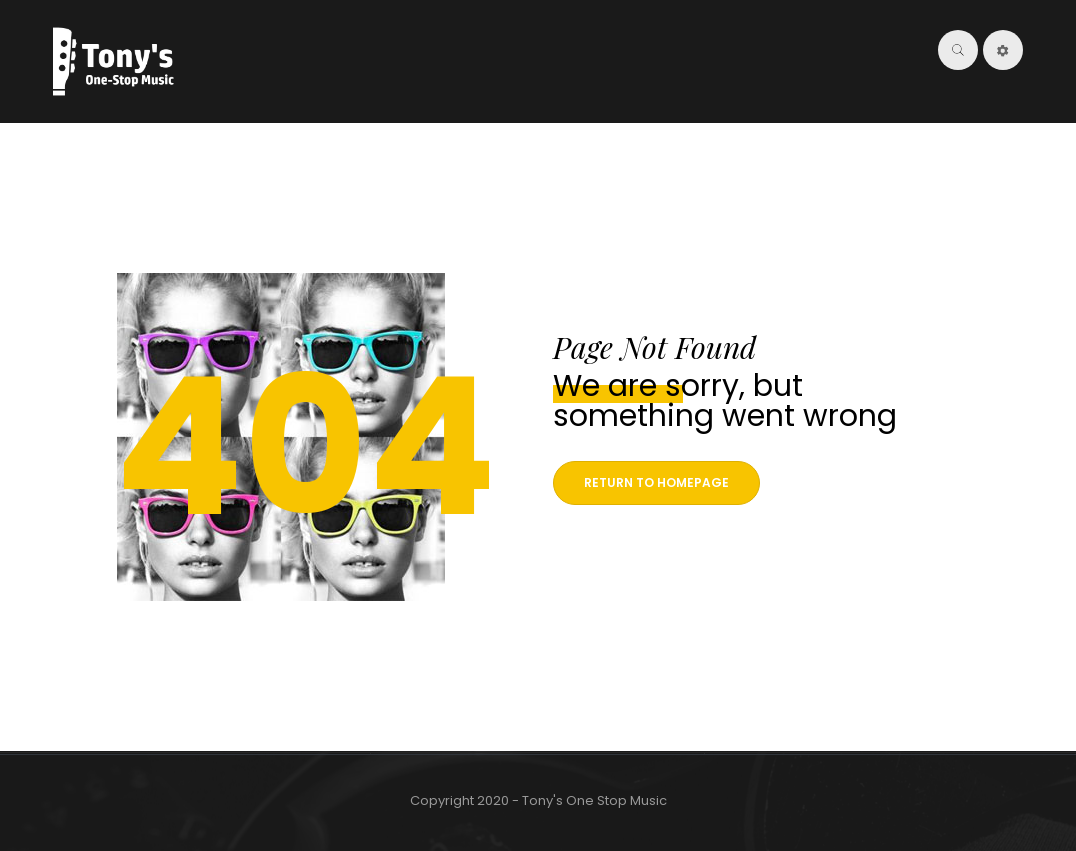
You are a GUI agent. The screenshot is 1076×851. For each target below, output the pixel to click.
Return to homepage (656, 482)
